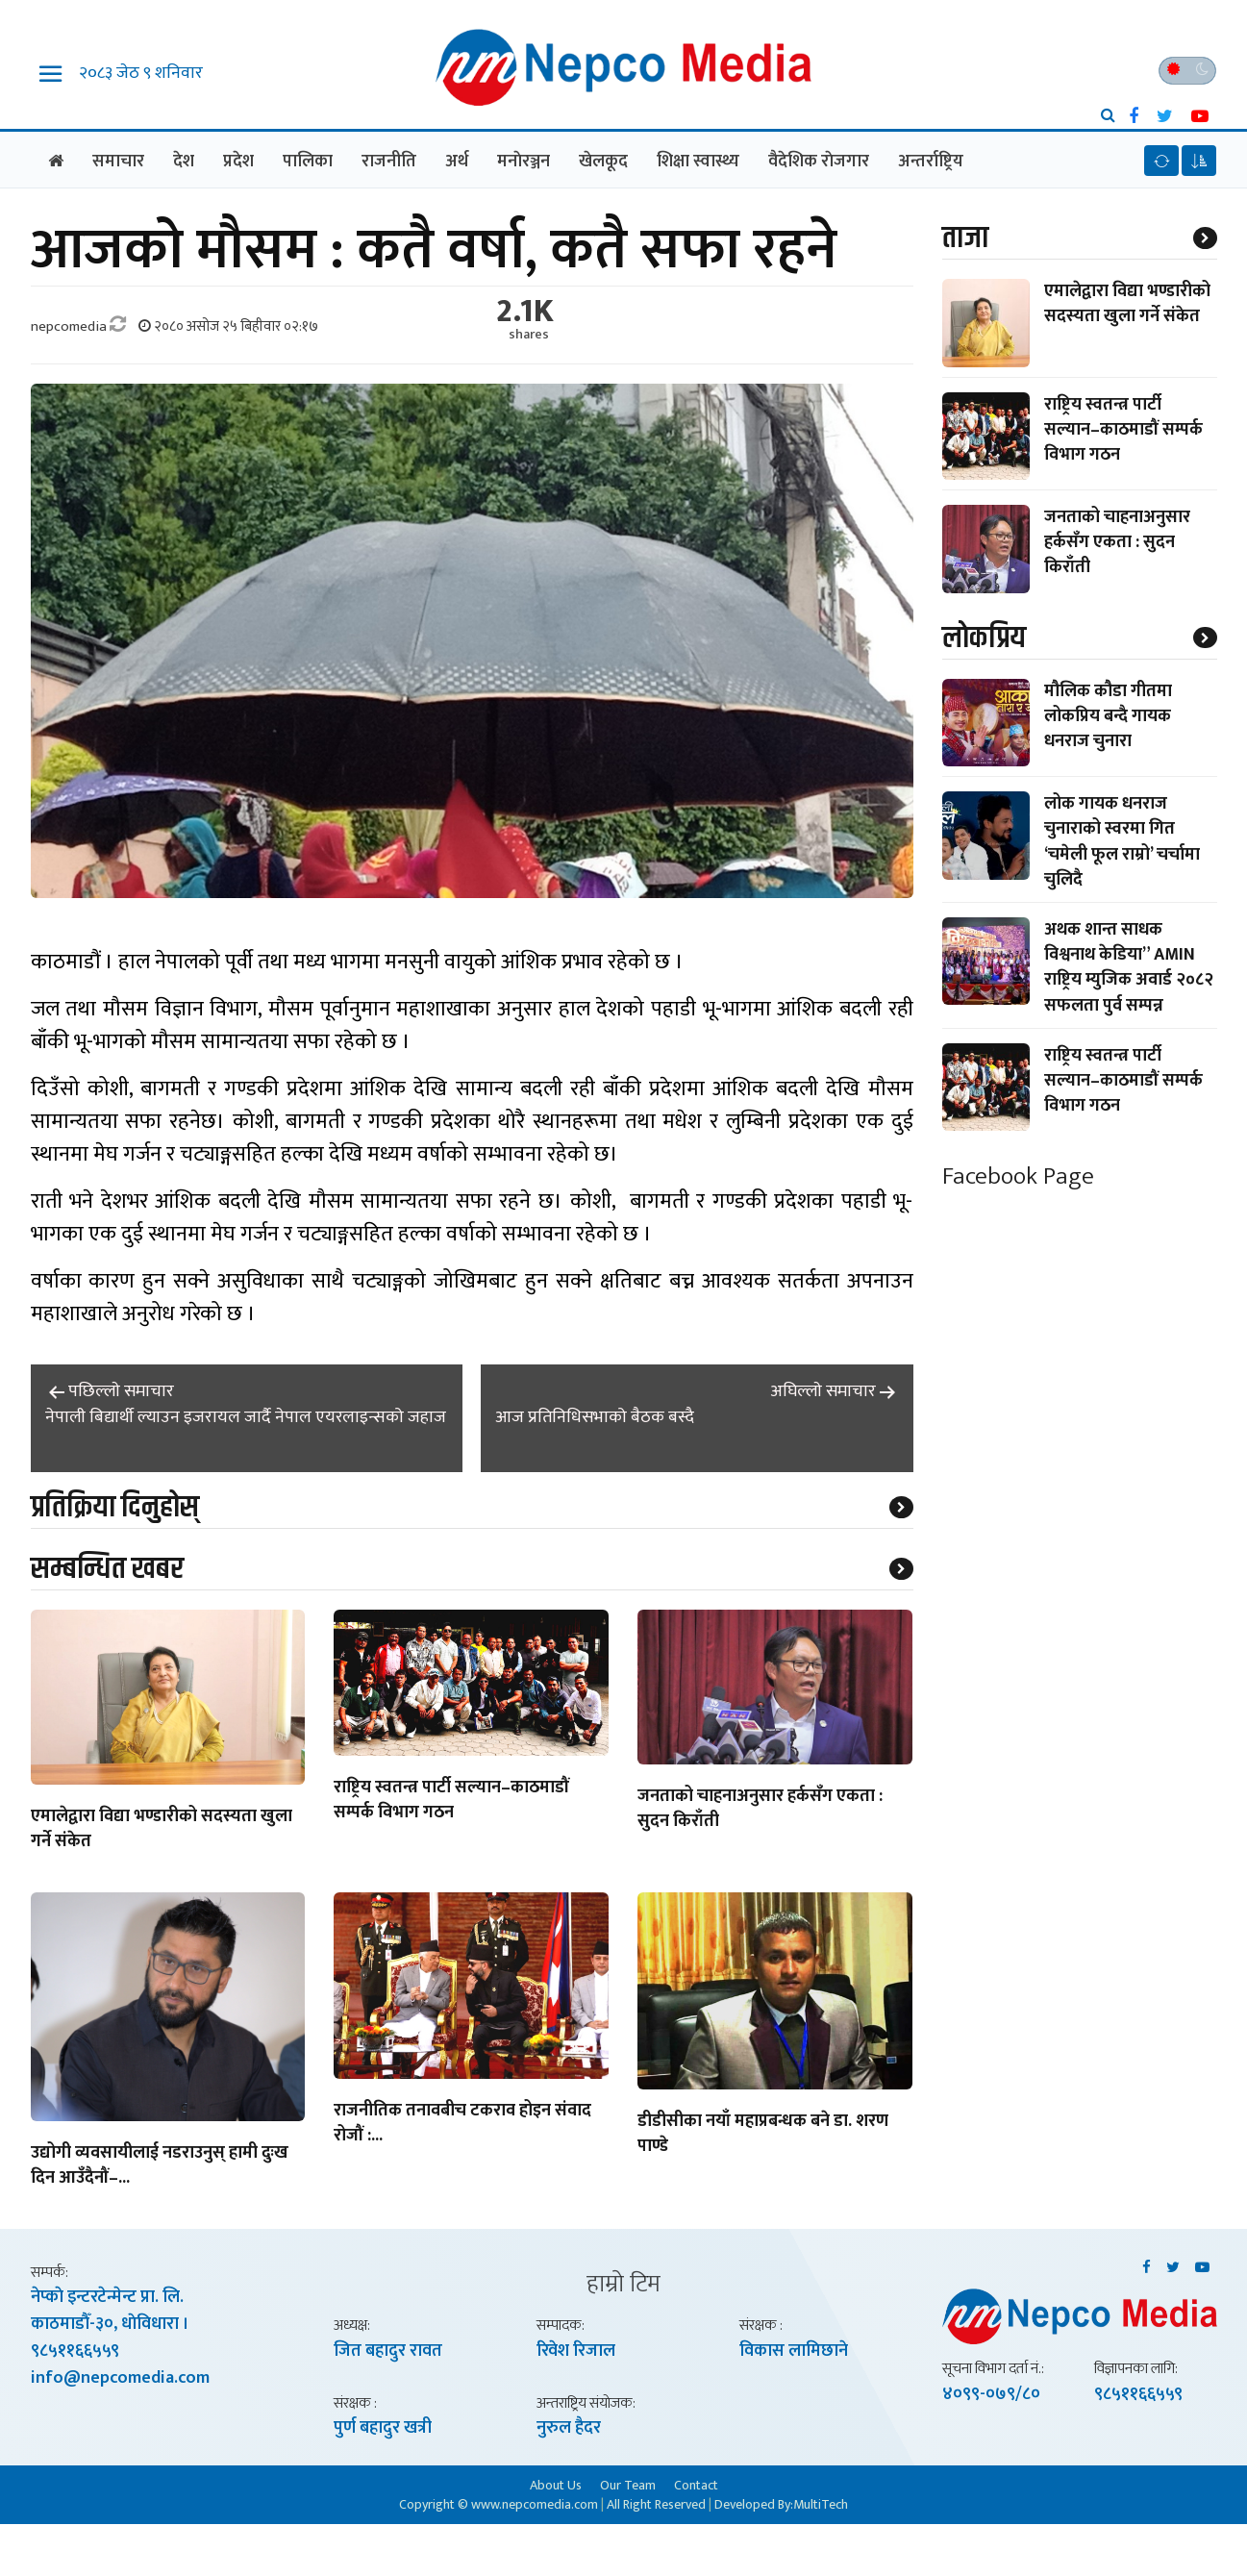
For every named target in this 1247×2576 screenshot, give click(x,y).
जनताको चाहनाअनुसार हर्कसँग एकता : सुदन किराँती (760, 1810)
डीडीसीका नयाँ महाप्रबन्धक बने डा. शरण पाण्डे (762, 2135)
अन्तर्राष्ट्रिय (930, 161)
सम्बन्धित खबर (107, 1568)
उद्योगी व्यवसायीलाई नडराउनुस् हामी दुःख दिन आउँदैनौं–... (159, 2166)
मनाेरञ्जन (523, 161)
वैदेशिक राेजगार (818, 161)
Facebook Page (1018, 1176)
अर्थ (456, 161)
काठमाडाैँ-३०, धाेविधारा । (110, 2324)
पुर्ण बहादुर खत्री (383, 2427)
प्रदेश (238, 161)
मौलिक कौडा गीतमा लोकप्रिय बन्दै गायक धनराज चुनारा (1108, 716)
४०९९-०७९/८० (991, 2394)
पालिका (308, 161)
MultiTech (820, 2504)
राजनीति (389, 161)
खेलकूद (603, 161)
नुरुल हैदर (568, 2427)
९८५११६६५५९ (75, 2351)
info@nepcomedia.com (120, 2377)
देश (183, 161)
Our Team (628, 2484)
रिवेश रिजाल (575, 2351)
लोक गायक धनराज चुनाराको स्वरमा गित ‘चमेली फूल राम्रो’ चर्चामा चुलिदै (1122, 841)
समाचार (118, 161)
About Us (556, 2484)
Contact (696, 2484)
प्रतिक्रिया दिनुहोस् (115, 1507)
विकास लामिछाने (793, 2351)
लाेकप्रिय (984, 638)
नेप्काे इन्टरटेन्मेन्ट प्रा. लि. (107, 2297)
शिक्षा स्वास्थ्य (698, 161)
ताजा (965, 238)
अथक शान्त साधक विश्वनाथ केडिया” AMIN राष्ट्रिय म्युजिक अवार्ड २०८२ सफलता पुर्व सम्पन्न (1128, 967)
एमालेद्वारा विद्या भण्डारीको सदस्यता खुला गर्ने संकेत (161, 1830)
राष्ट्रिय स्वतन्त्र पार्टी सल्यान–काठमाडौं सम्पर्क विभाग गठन (451, 1801)
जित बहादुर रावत (388, 2351)
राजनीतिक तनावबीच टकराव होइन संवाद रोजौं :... (462, 2125)
